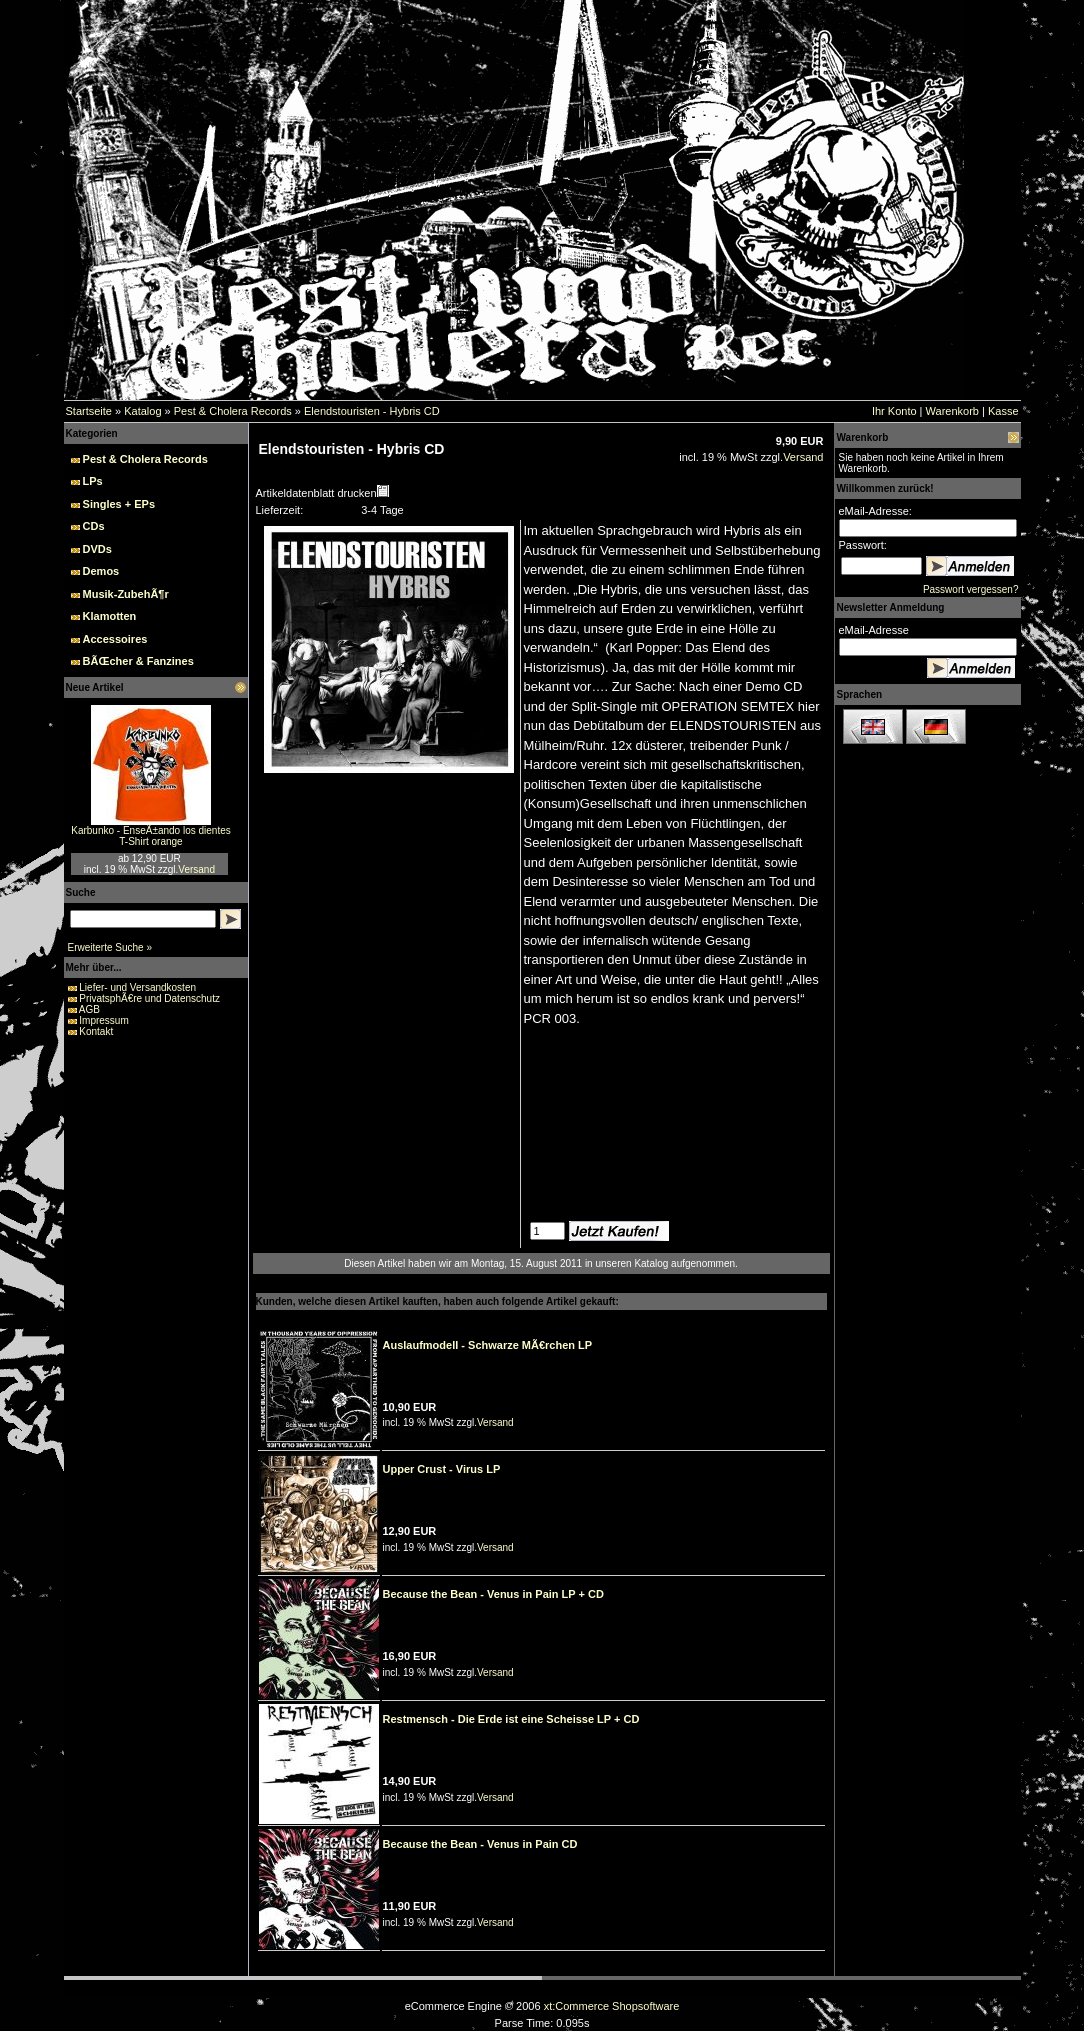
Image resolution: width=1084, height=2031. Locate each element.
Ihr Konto (894, 411)
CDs (94, 526)
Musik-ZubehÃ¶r (126, 594)
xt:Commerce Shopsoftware (612, 2006)
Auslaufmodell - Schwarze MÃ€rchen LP (488, 1345)
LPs (93, 481)
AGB (89, 1009)
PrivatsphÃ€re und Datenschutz (149, 998)
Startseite (89, 411)
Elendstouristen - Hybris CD (372, 411)
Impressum (103, 1020)
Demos (101, 571)
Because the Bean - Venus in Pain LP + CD (493, 1594)
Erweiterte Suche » (110, 947)
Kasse (1003, 411)
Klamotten (110, 616)
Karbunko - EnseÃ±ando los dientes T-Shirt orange (150, 836)
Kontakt (96, 1031)
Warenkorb (952, 411)
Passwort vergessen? (971, 589)
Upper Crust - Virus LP (442, 1469)
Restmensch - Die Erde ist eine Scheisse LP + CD (511, 1719)
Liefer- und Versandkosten (137, 987)
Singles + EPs (119, 504)
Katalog (142, 411)
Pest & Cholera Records (233, 411)
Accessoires (115, 639)
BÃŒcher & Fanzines (138, 661)
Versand (196, 869)
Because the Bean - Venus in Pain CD (480, 1844)
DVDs (97, 549)
